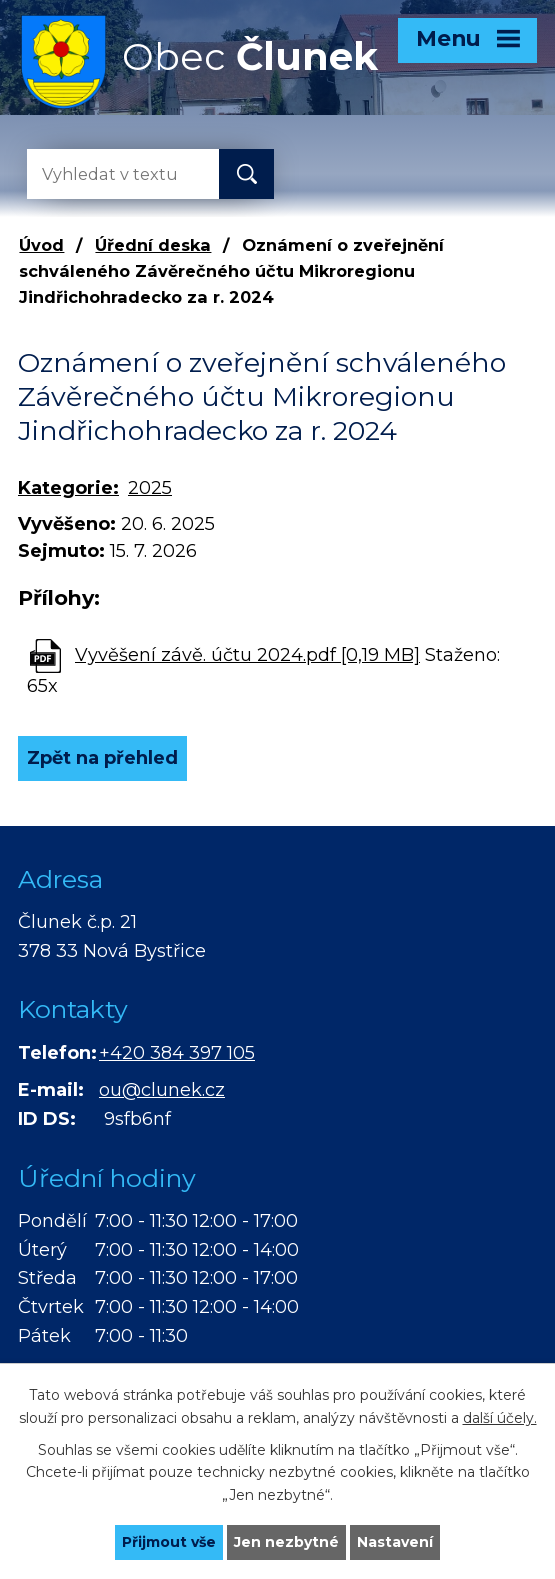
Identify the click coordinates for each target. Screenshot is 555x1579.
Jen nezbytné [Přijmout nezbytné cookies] (286, 1542)
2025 (150, 488)
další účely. (500, 1417)
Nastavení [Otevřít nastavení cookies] (395, 1542)
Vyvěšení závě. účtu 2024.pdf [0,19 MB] (247, 655)
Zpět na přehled (102, 758)
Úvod (41, 245)
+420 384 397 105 (177, 1053)
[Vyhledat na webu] (107, 174)
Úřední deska (153, 245)
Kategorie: (68, 488)
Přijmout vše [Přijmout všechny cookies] (169, 1542)
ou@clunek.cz (162, 1090)
